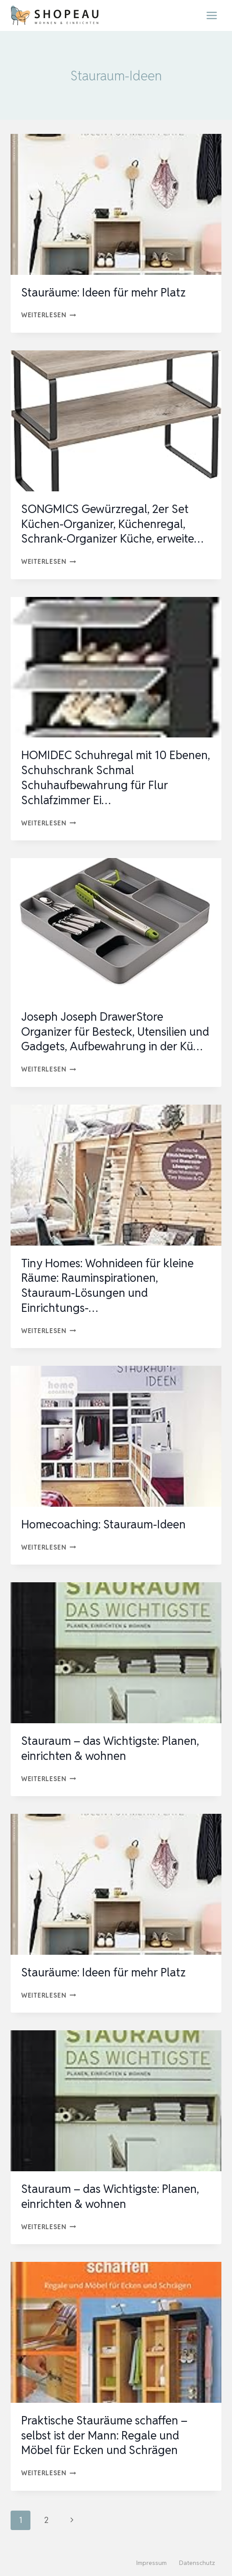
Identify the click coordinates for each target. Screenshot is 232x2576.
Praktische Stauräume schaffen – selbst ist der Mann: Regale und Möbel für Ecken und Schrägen (104, 2435)
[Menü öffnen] (211, 15)
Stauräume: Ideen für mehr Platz (103, 292)
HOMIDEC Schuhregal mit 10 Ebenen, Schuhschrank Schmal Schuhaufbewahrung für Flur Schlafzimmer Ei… (115, 777)
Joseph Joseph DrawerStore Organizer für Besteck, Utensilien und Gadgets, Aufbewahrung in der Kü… (115, 1031)
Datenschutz (197, 2563)
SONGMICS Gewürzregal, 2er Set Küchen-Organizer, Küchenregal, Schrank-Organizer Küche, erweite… (112, 524)
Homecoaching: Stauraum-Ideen (103, 1524)
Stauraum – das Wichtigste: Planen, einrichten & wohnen (110, 1748)
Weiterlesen (48, 315)
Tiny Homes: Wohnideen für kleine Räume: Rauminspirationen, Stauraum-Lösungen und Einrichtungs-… (107, 1285)
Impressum (151, 2563)
